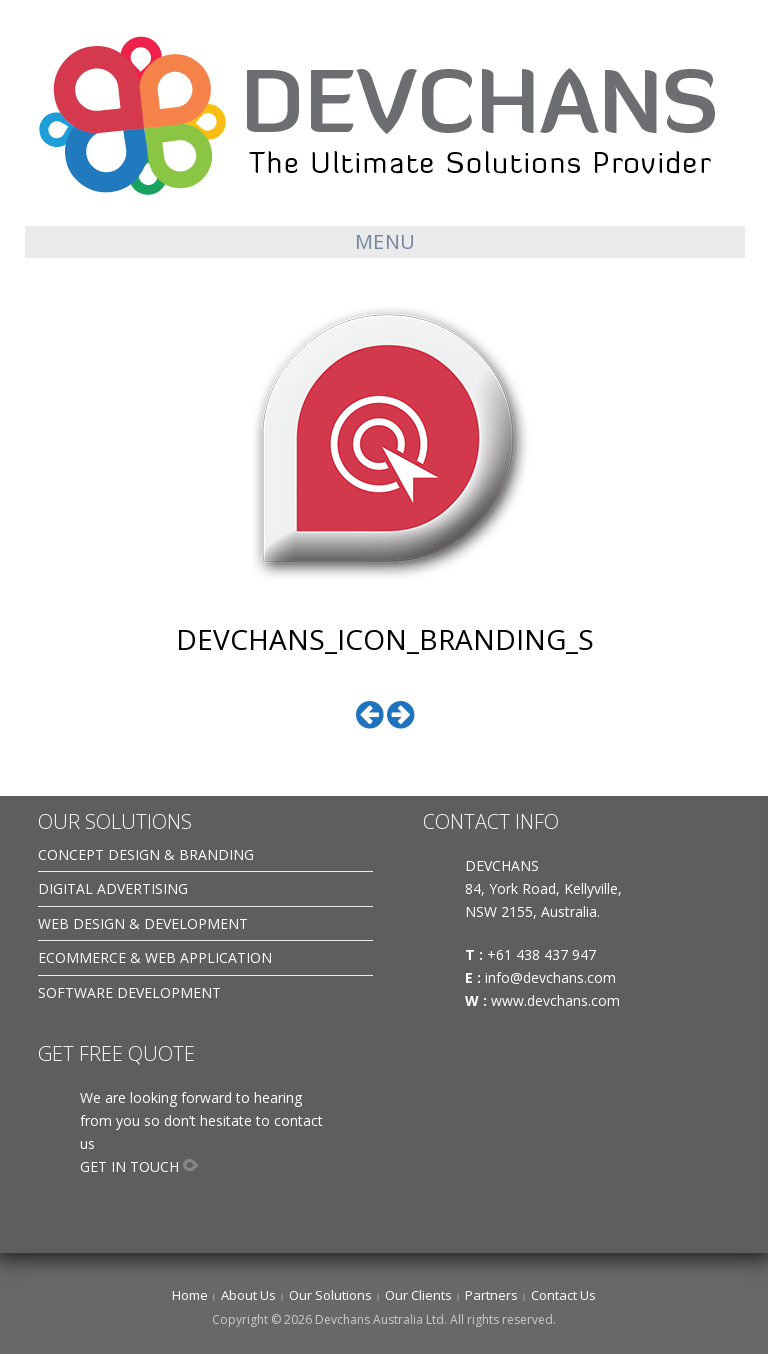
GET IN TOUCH (129, 1166)
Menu (385, 241)
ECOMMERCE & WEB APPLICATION (155, 957)
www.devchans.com (557, 1000)
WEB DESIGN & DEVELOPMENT (143, 923)
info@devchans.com (552, 977)
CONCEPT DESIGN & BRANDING (146, 854)
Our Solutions (330, 1295)
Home (190, 1295)
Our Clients (418, 1295)
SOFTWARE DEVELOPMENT (129, 992)
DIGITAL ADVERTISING (113, 888)
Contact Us (563, 1295)
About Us (248, 1295)
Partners (491, 1295)
